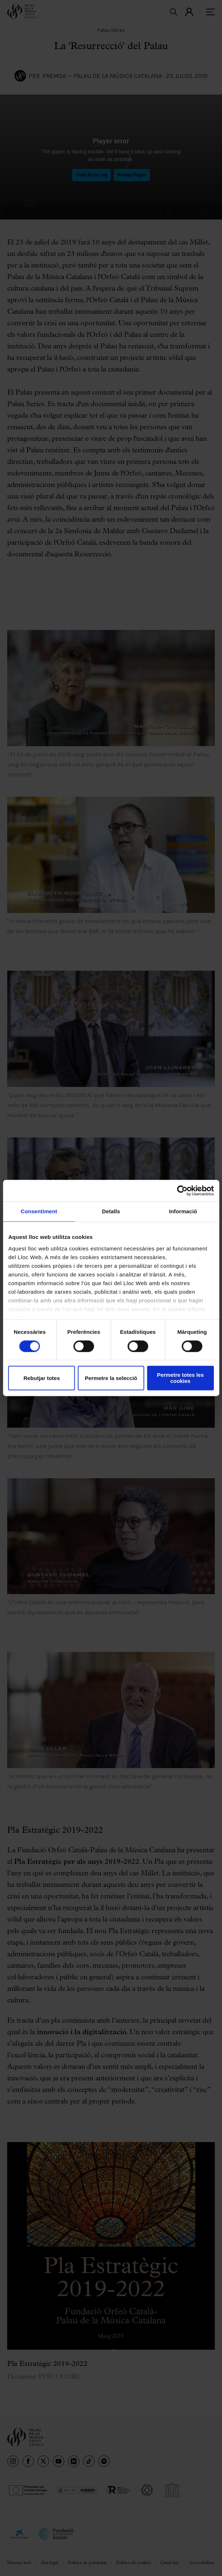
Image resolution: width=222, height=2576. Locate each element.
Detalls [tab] (111, 1211)
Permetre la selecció (111, 1378)
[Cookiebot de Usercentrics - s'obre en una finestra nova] (182, 1190)
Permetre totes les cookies (180, 1378)
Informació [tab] (183, 1211)
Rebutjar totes (41, 1378)
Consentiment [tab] (39, 1211)
